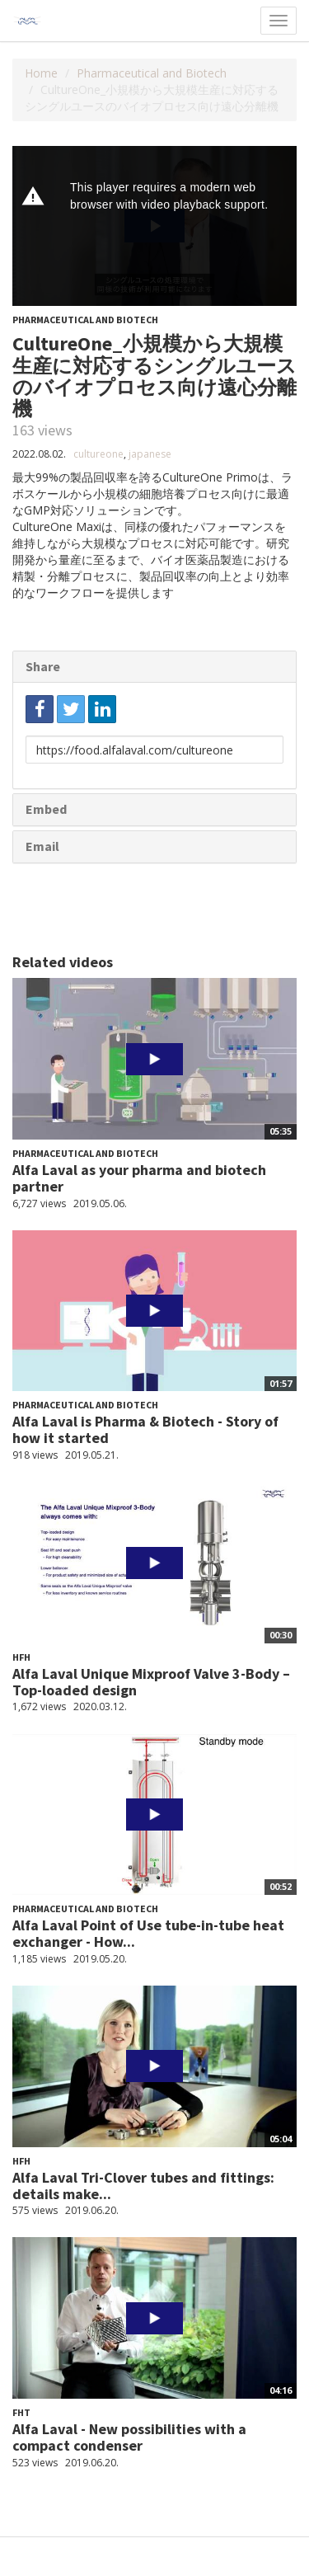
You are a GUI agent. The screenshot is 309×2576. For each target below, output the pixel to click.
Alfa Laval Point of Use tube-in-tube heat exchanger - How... (148, 1933)
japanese (150, 454)
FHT (21, 2412)
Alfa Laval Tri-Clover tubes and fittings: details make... (143, 2185)
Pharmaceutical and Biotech (152, 73)
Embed (46, 809)
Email (42, 846)
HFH (21, 1657)
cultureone (98, 454)
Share (43, 666)
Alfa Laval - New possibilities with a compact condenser (129, 2437)
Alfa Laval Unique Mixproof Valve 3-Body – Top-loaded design (151, 1681)
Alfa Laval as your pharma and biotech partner (139, 1178)
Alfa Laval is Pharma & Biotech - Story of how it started (145, 1429)
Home (41, 73)
